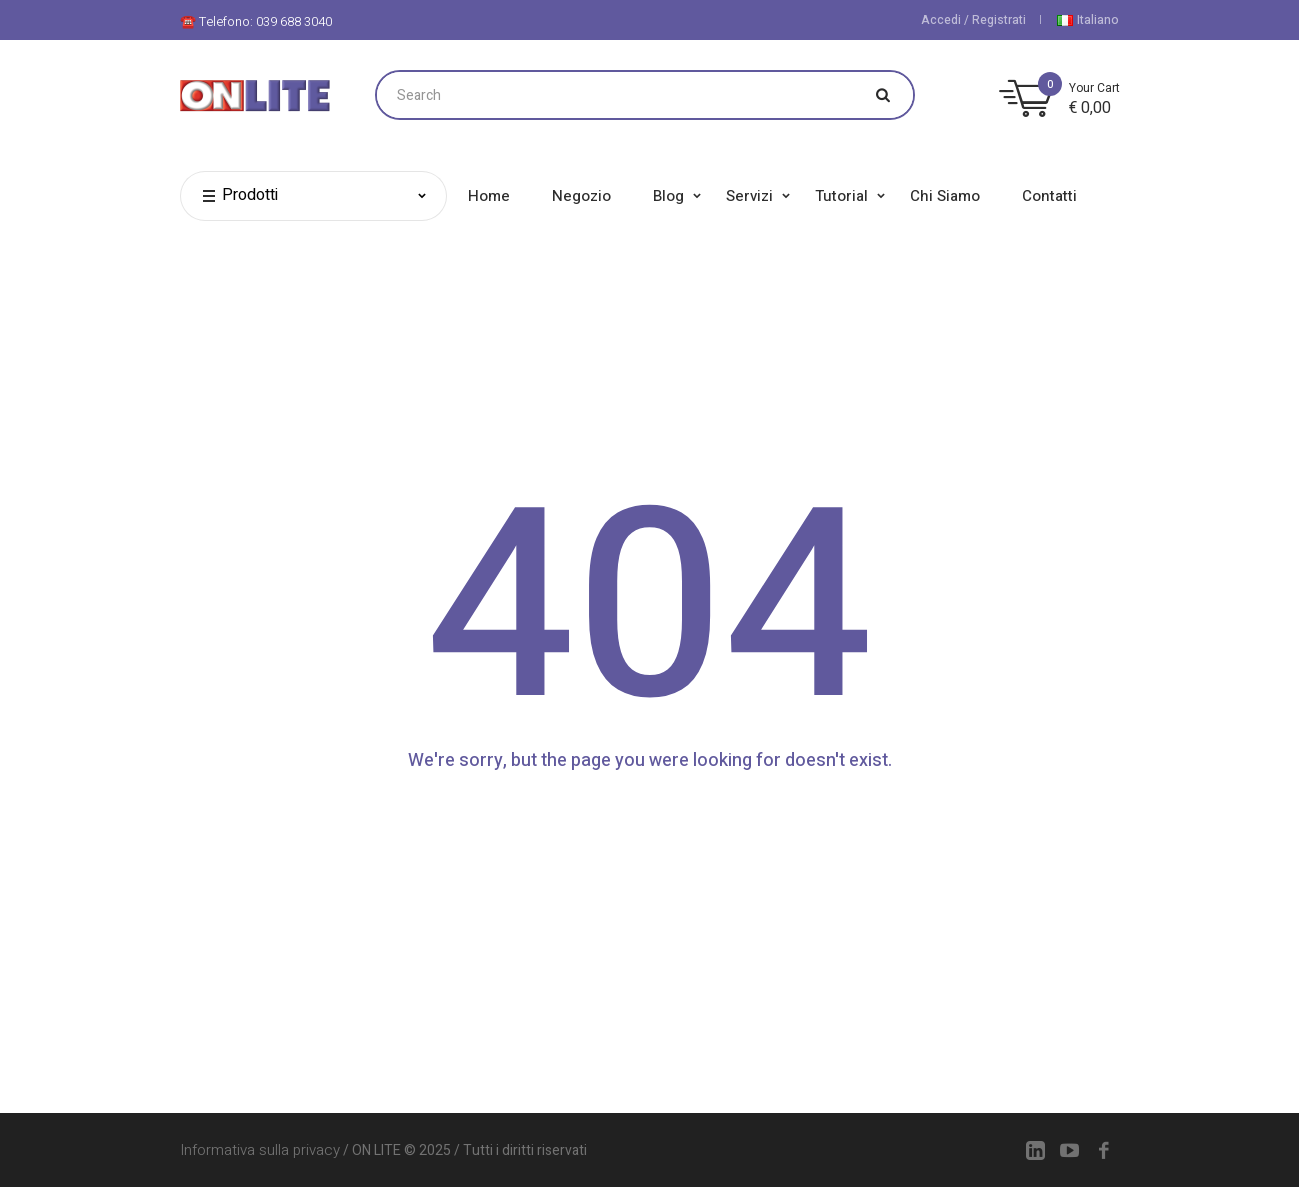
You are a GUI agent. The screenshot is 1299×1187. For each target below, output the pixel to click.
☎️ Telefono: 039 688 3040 (256, 21)
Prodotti (239, 196)
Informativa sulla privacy (260, 1150)
